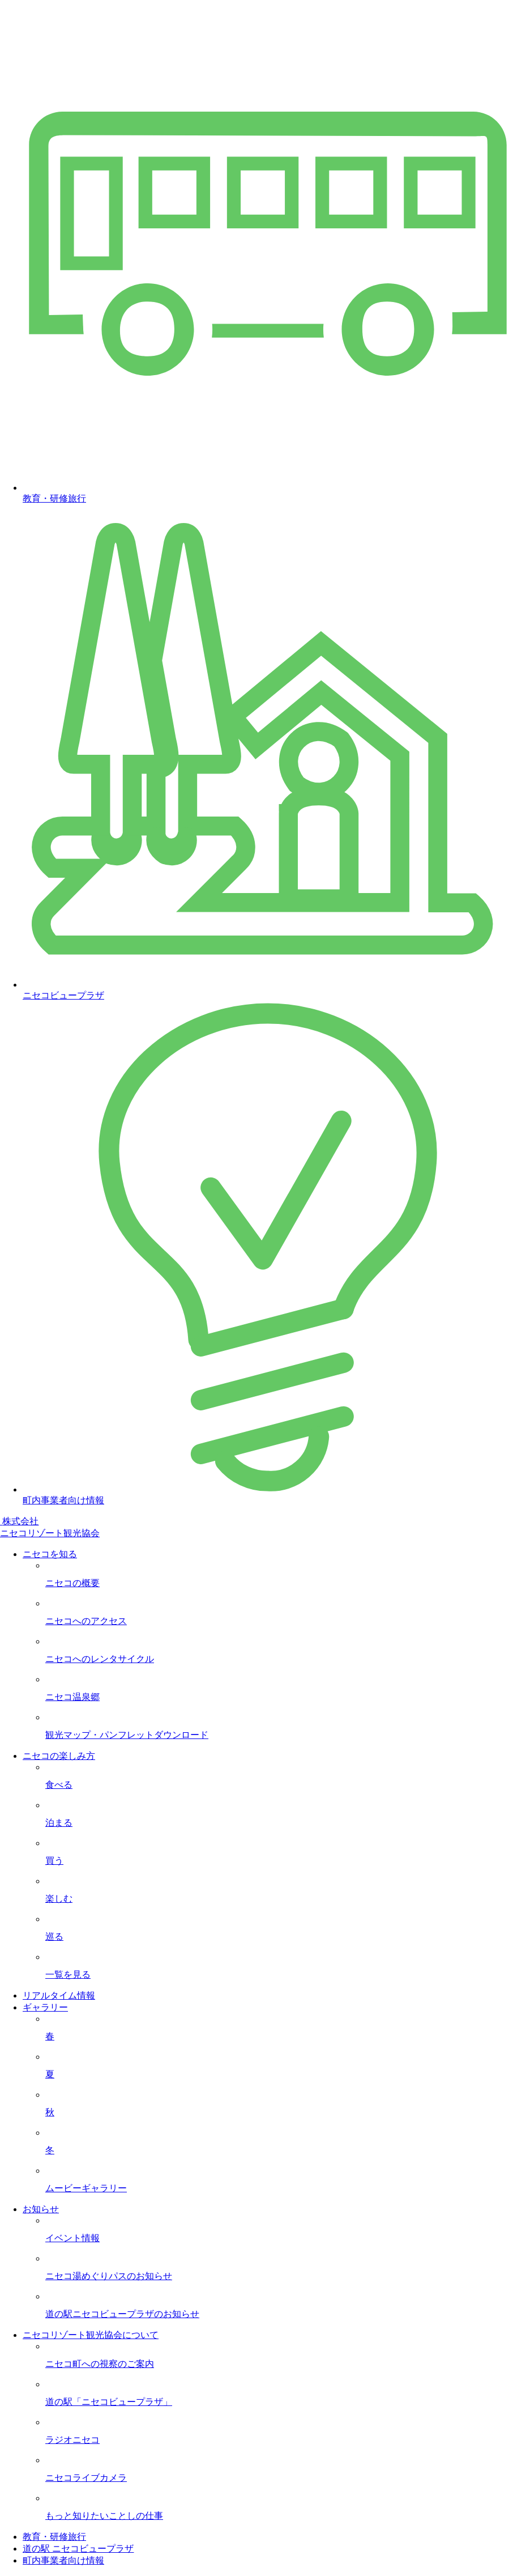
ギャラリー (45, 2007)
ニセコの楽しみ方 (59, 1756)
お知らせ (41, 2209)
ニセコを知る (50, 1554)
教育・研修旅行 (54, 2536)
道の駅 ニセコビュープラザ (78, 2548)
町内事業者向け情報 (63, 2560)
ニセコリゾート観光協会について (91, 2335)
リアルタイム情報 (59, 1995)
